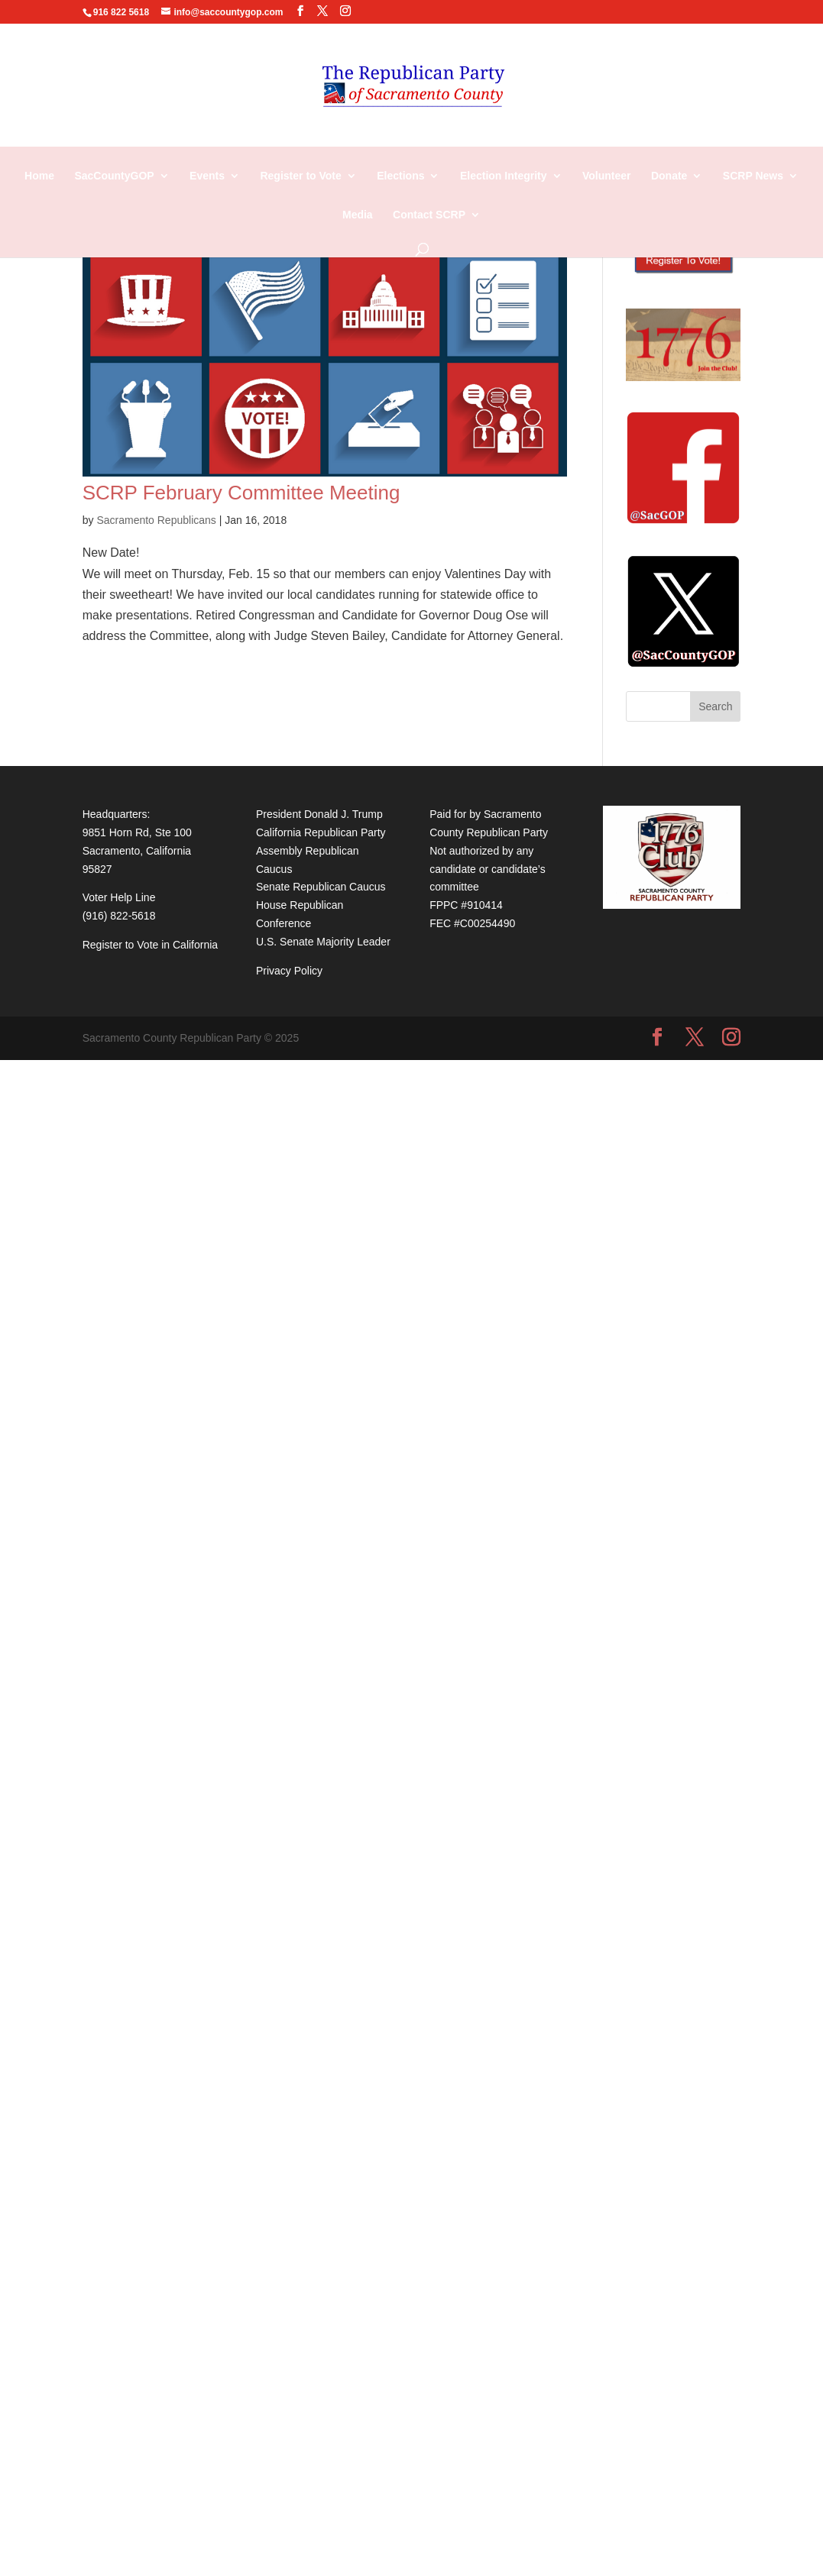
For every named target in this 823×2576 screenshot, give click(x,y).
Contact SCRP (429, 215)
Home (39, 176)
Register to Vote (300, 176)
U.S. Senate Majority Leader (323, 942)
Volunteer (606, 176)
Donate (669, 176)
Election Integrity (503, 176)
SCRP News (753, 176)
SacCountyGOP (114, 176)
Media (357, 215)
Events (207, 176)
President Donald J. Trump (319, 814)
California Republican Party (321, 832)
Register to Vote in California (150, 945)
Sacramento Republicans (155, 520)
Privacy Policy (289, 971)
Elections (400, 176)
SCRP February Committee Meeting (241, 492)
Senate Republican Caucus (321, 887)
